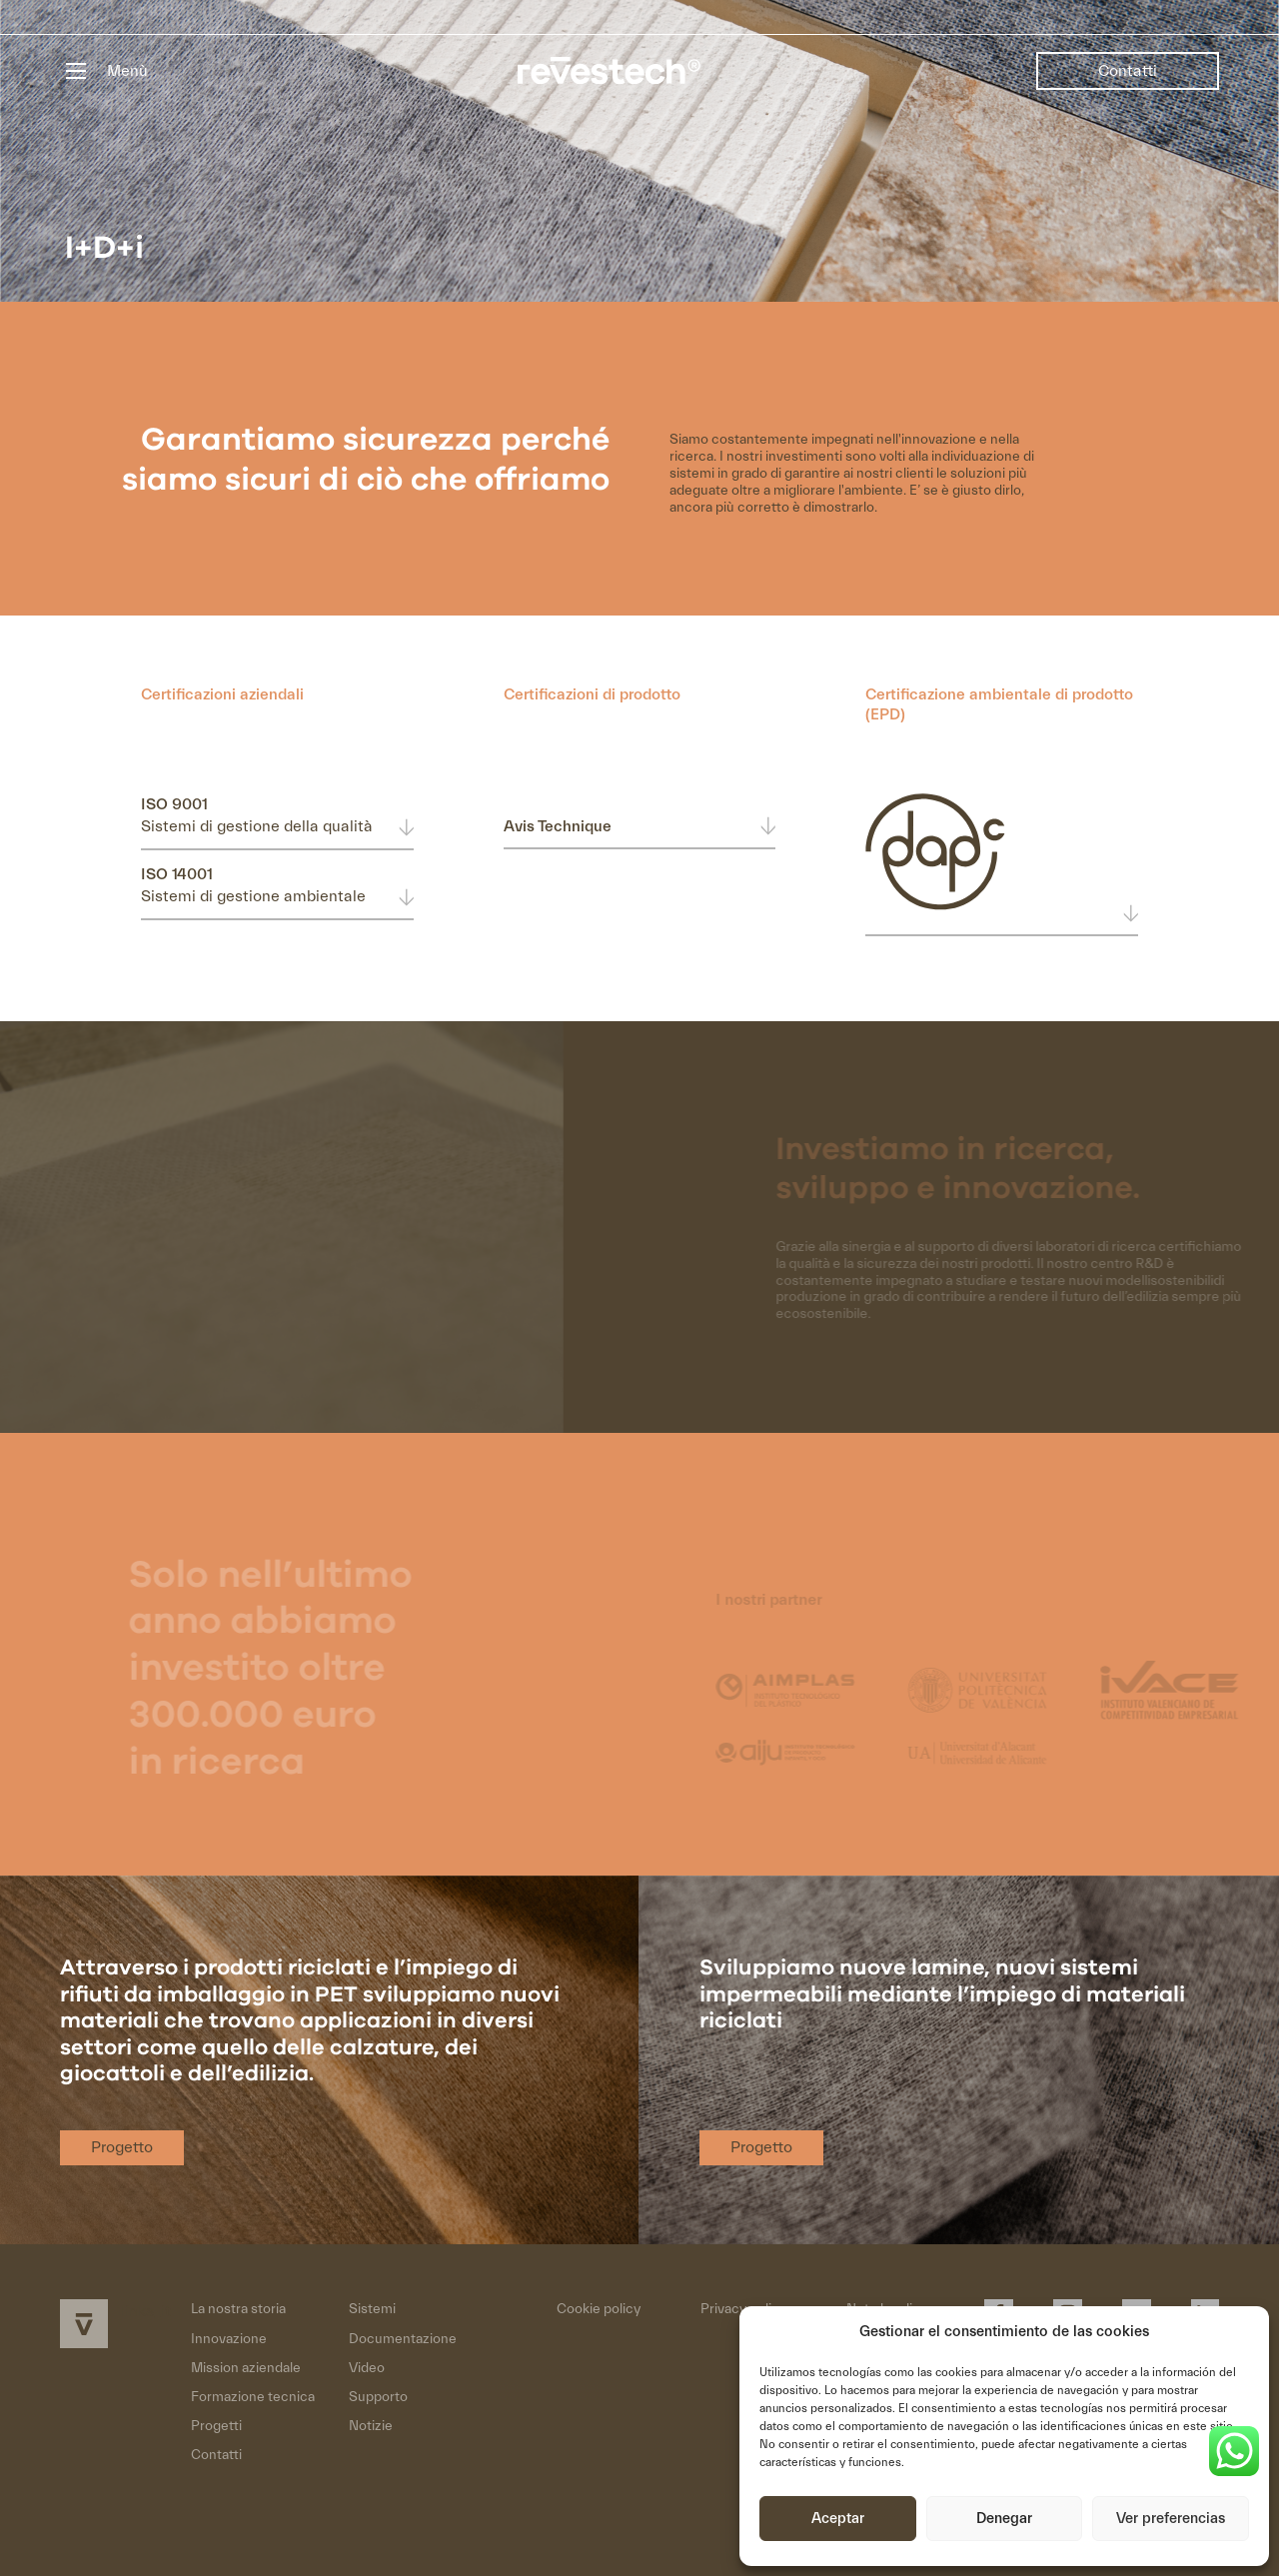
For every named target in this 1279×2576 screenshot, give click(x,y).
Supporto (378, 2397)
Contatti (1127, 71)
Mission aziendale (246, 2368)
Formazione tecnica (253, 2397)
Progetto (122, 2147)
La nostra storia (238, 2309)
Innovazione (229, 2339)
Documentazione (403, 2339)
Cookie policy (598, 2309)
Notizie (371, 2426)
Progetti (216, 2426)
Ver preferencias (1170, 2518)
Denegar (1004, 2518)
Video (367, 2368)
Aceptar (837, 2518)
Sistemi (372, 2309)
